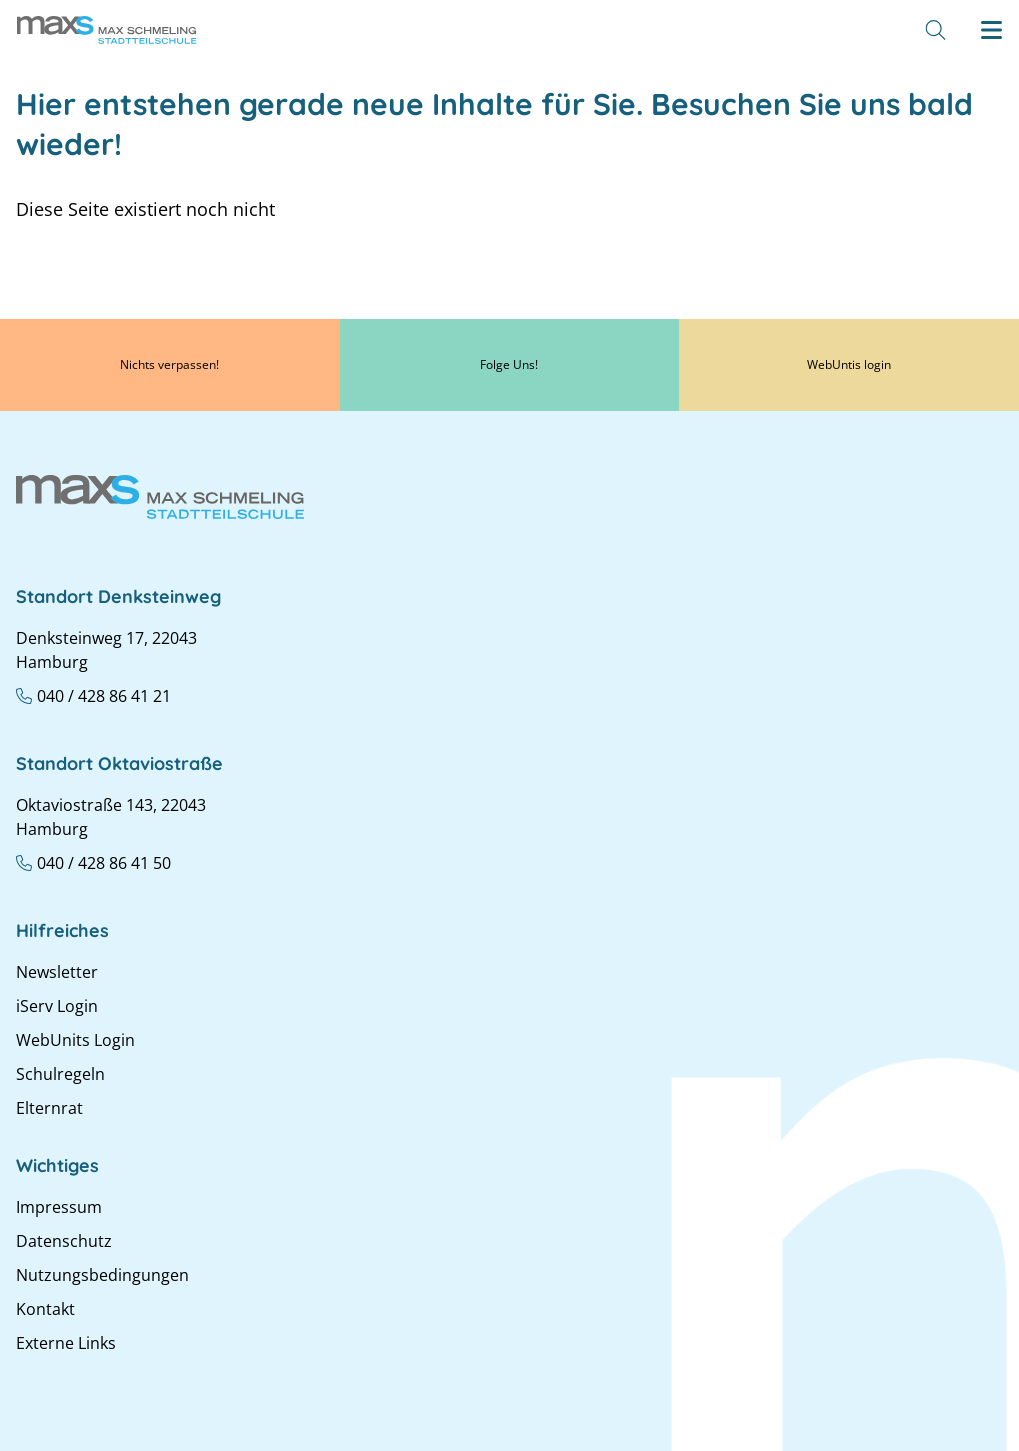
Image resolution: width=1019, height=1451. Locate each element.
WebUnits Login (75, 1040)
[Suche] (935, 30)
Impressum (59, 1207)
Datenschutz (64, 1241)
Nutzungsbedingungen (102, 1275)
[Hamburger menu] (991, 30)
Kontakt (45, 1309)
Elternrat (49, 1108)
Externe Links (66, 1343)
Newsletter (57, 972)
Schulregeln (60, 1074)
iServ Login (57, 1006)
